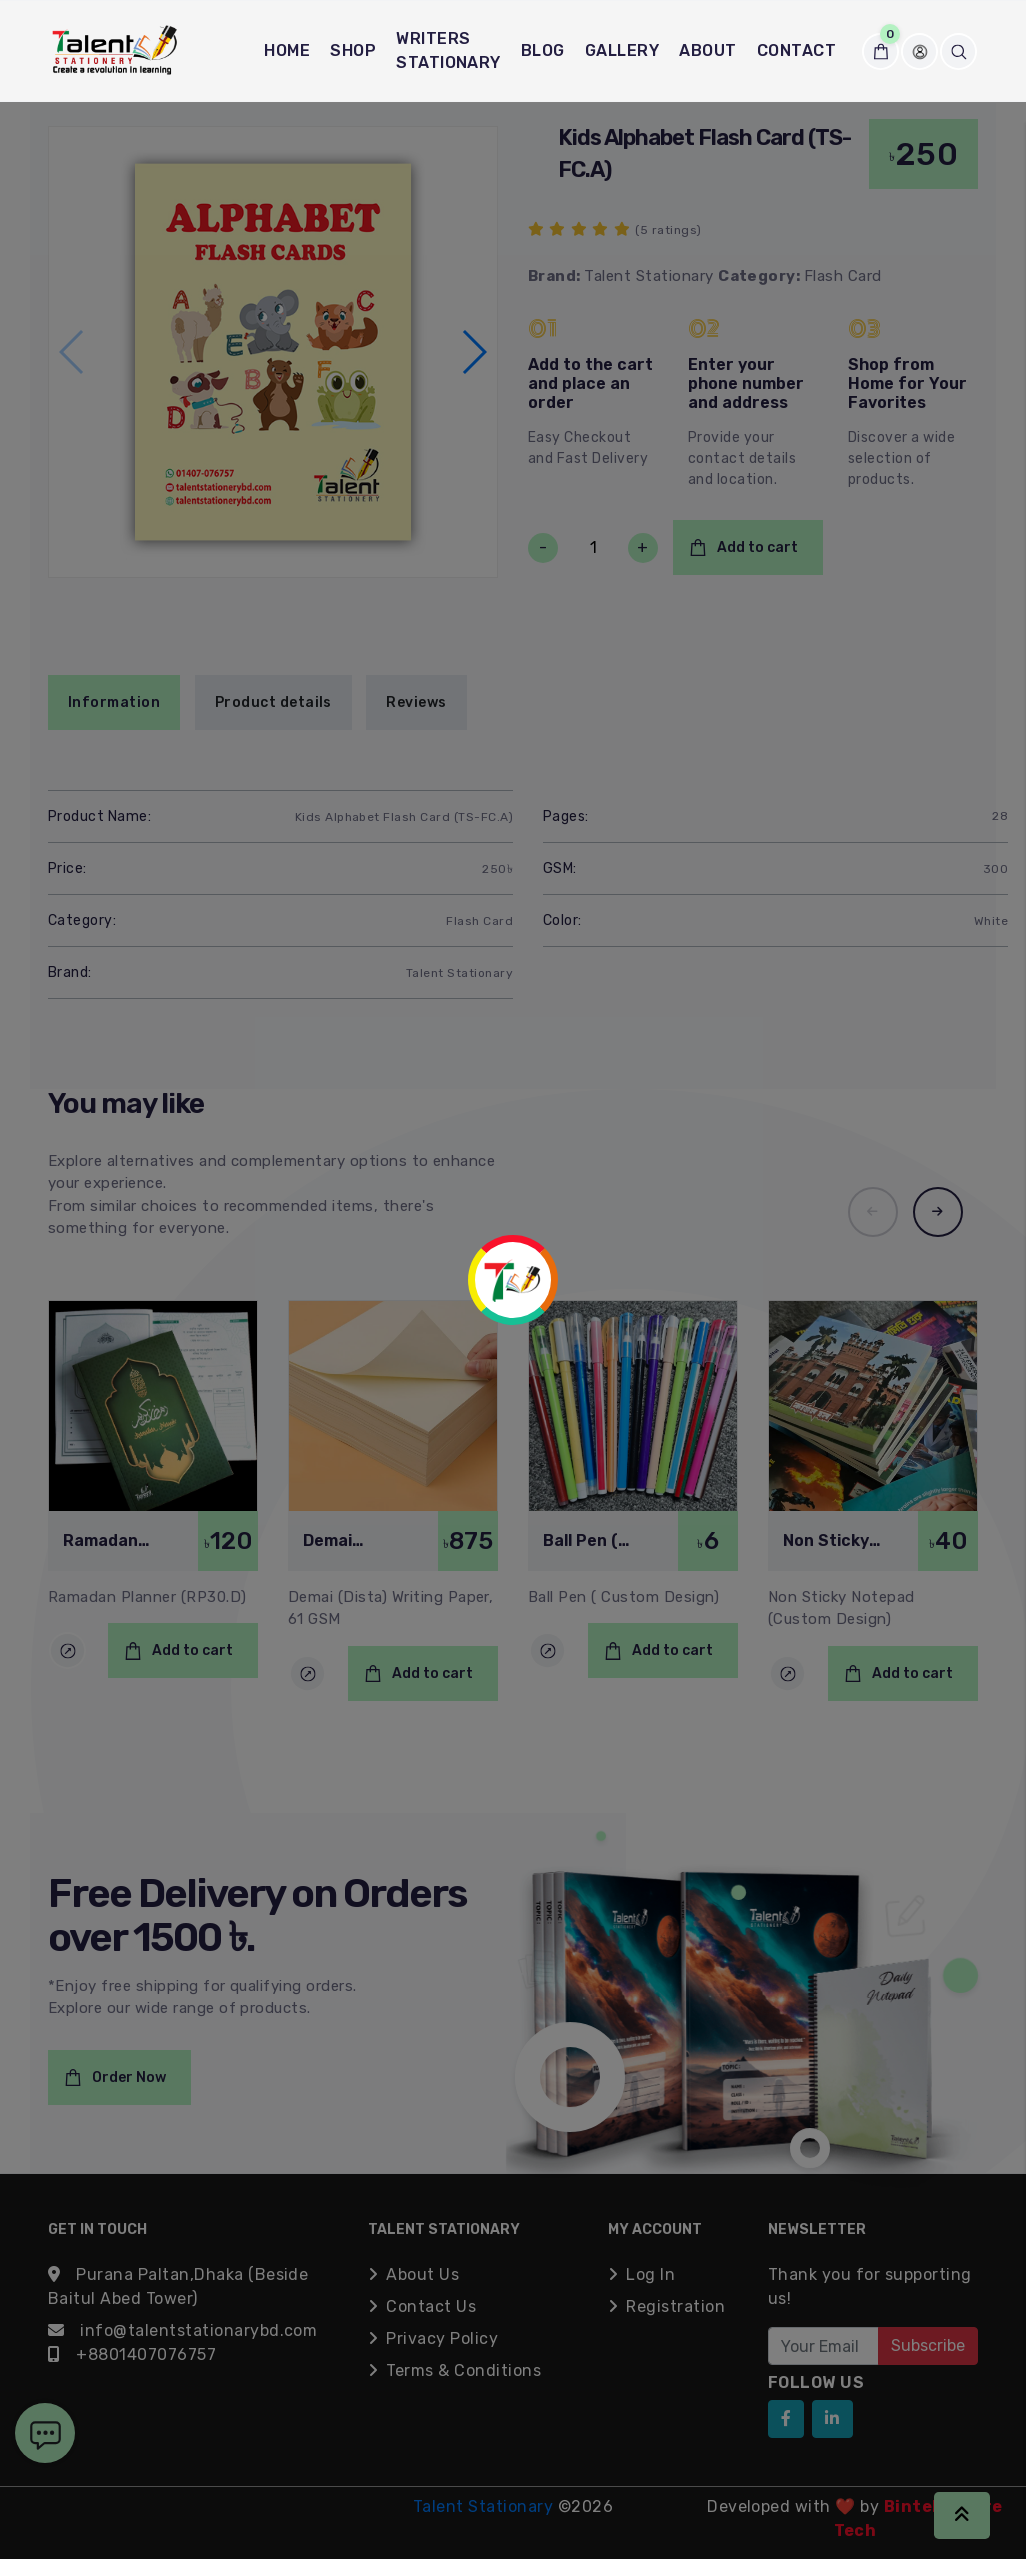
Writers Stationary (448, 50)
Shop (353, 50)
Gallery (622, 50)
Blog (543, 50)
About (707, 50)
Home (287, 50)
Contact (796, 50)
